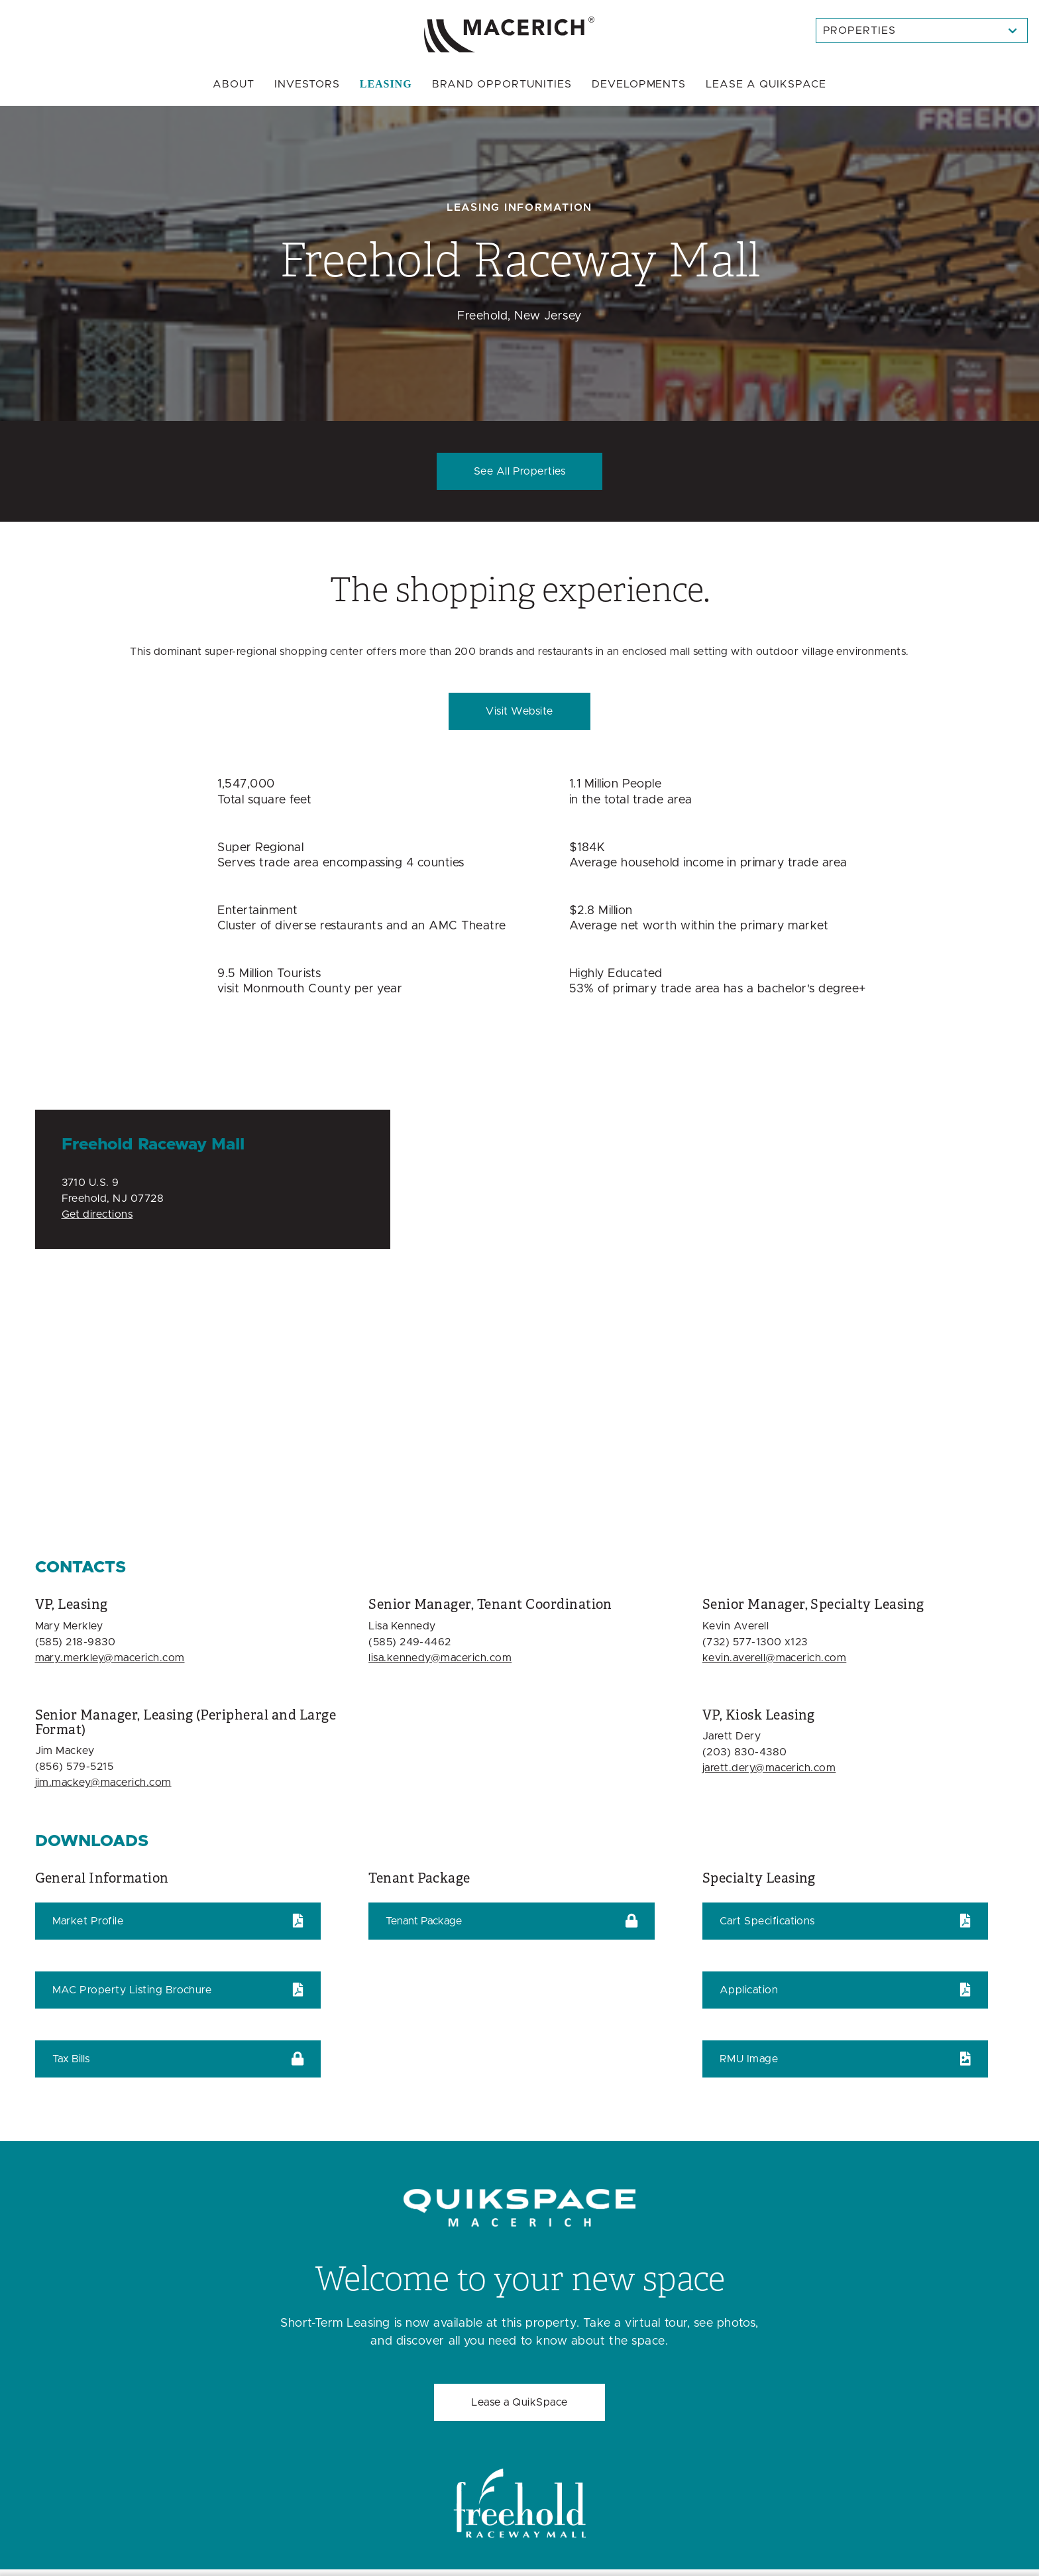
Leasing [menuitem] (386, 83)
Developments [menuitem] (639, 84)
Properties (860, 30)
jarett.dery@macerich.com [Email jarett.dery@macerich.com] (769, 1768)
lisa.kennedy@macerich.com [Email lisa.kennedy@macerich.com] (440, 1658)
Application (749, 1990)
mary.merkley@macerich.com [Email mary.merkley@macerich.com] (110, 1658)
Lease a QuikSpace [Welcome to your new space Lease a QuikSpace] (519, 2402)
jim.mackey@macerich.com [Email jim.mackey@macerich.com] (103, 1782)
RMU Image (749, 2059)
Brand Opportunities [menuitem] (502, 84)
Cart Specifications (767, 1921)
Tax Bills (70, 2059)
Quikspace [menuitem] (766, 84)
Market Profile (88, 1921)
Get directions (97, 1214)
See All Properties (520, 471)
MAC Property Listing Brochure (132, 1990)
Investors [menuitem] (307, 84)
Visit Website (519, 711)
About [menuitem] (233, 84)
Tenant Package (424, 1921)
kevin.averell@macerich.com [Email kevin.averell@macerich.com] (774, 1658)
